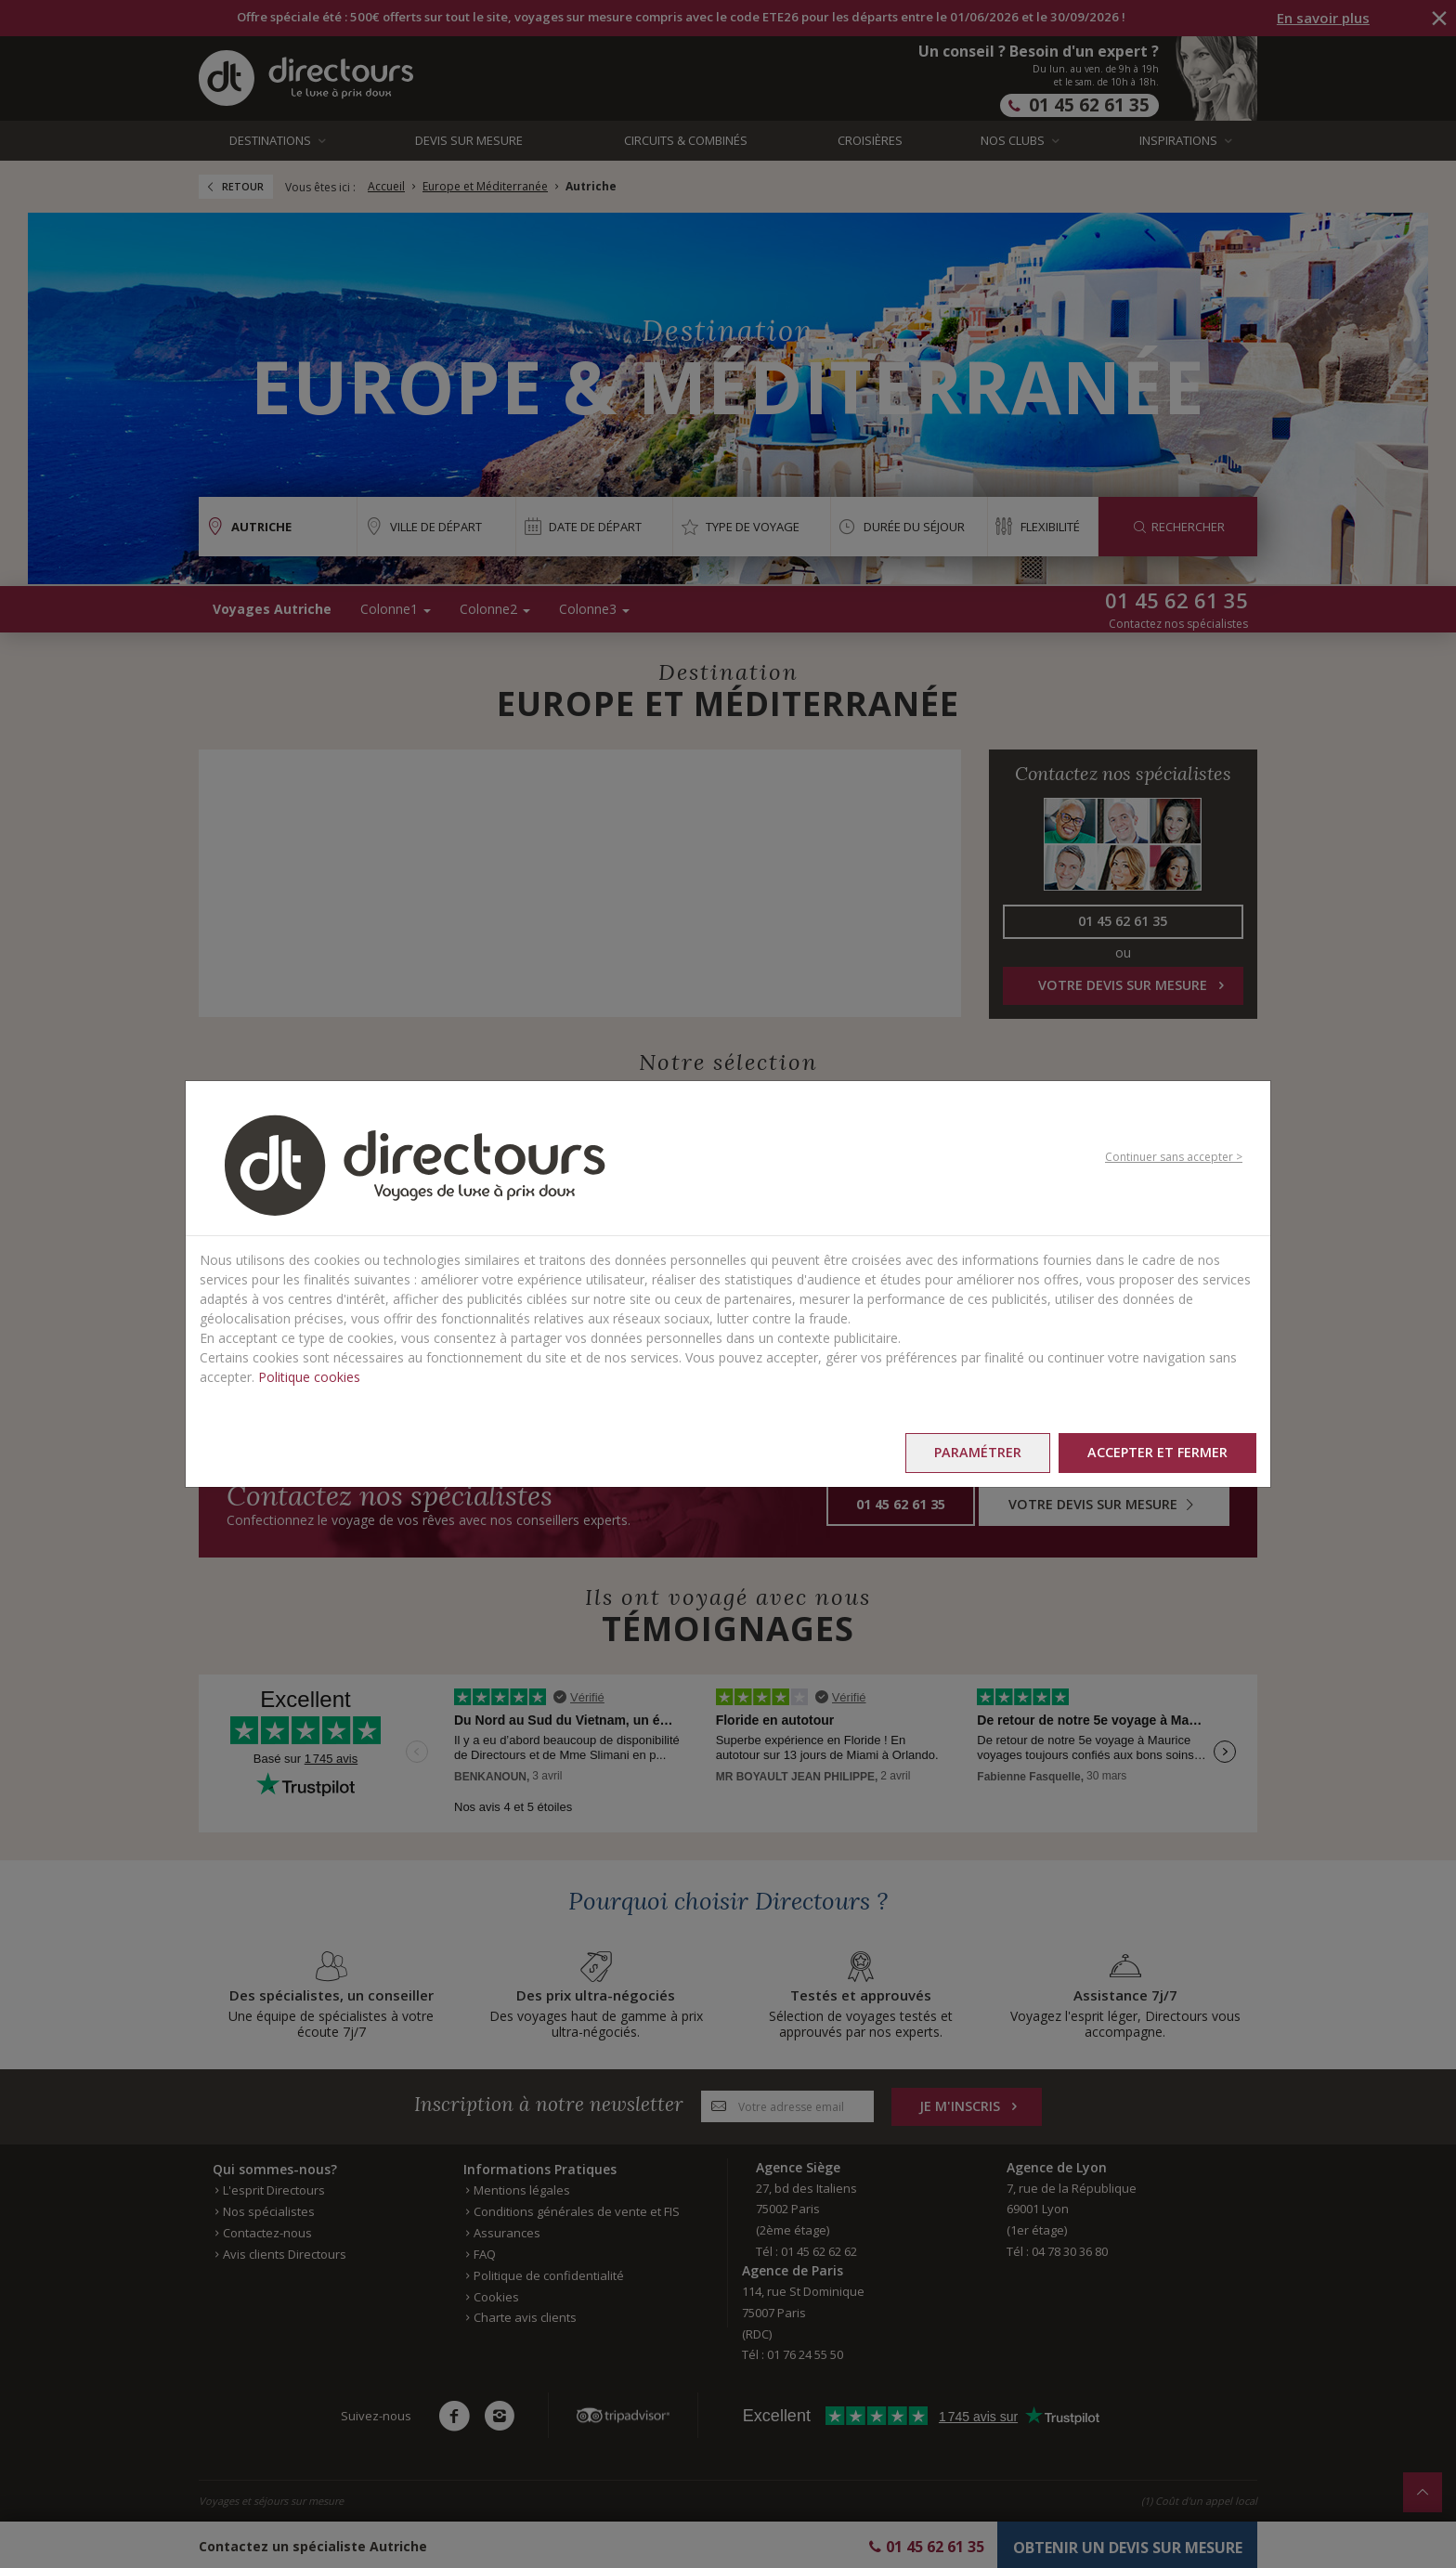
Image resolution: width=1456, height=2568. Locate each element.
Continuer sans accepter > (1173, 1157)
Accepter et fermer (1157, 1452)
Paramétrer (977, 1452)
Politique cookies (309, 1377)
